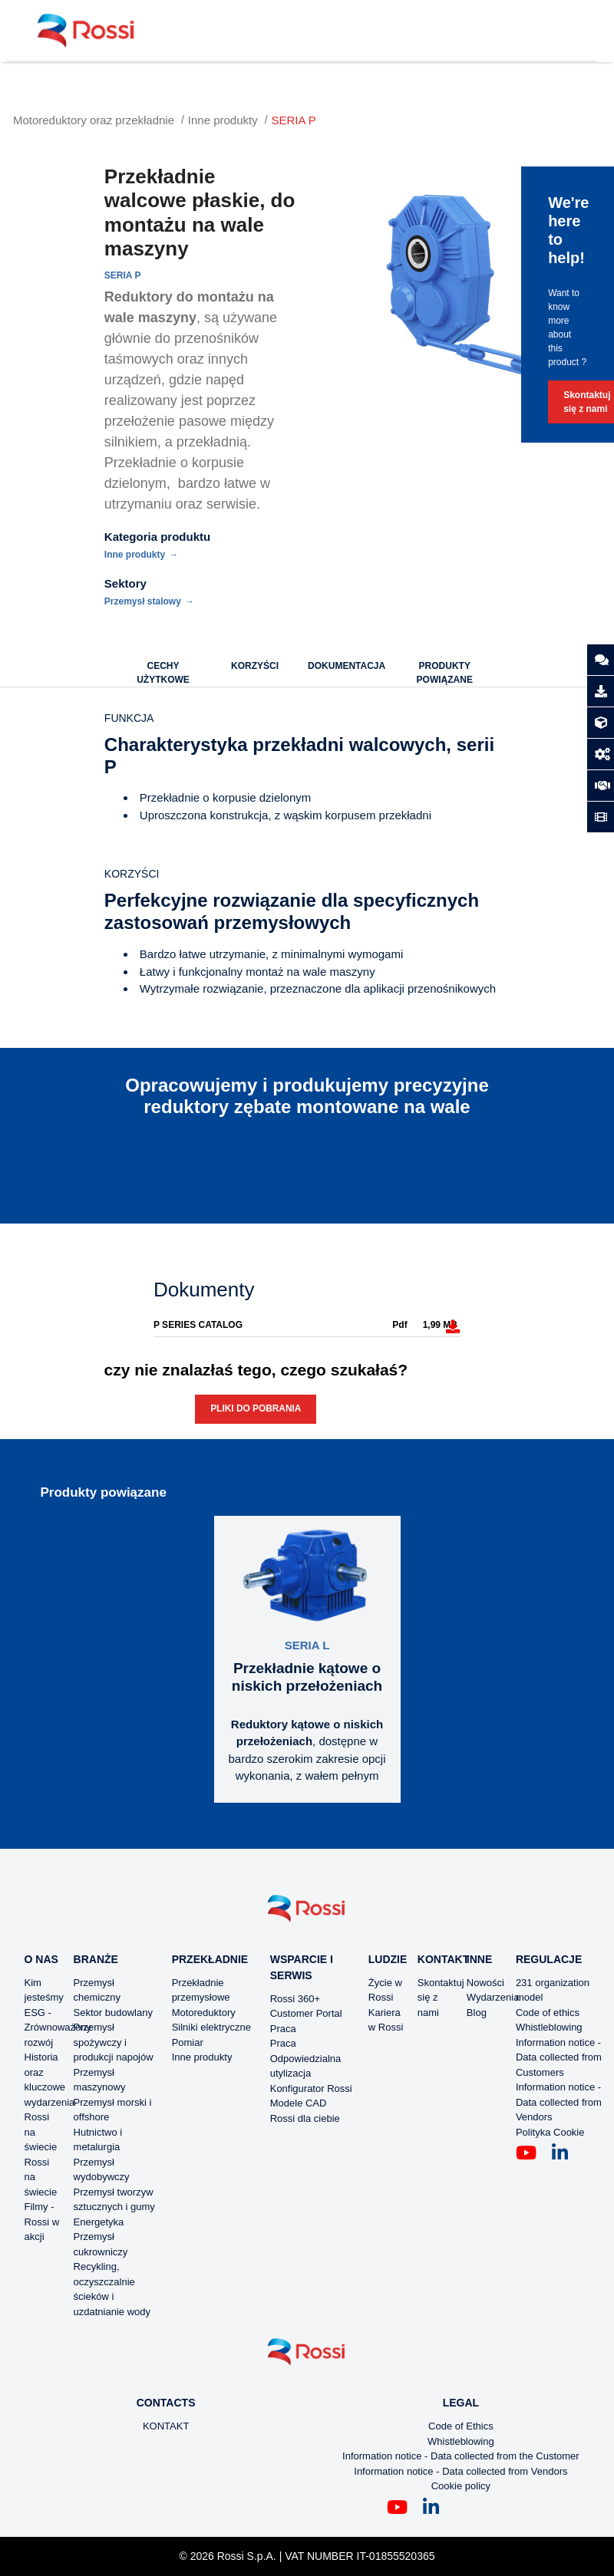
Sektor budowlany (113, 2012)
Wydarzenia (493, 1997)
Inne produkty (223, 120)
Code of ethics (547, 2012)
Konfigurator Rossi (311, 2088)
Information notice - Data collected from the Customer (460, 2456)
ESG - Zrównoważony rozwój (58, 2027)
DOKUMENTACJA (346, 665)
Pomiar (187, 2042)
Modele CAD (298, 2103)
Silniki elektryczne (211, 2027)
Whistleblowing (549, 2027)
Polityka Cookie (550, 2132)
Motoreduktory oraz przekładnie (93, 120)
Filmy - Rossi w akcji (42, 2221)
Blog (477, 2012)
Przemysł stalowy (142, 601)
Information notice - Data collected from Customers (559, 2057)
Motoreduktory (204, 2012)
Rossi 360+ (295, 1998)
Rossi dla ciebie (305, 2118)
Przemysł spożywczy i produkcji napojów (114, 2042)
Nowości (485, 1982)
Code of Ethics (461, 2426)
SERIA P (294, 120)
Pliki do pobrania (255, 1408)
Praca (283, 2028)
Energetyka (99, 2222)
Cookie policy (460, 2486)
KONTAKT (166, 2426)
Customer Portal (306, 2013)
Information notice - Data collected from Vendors (559, 2102)
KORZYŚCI (255, 665)
